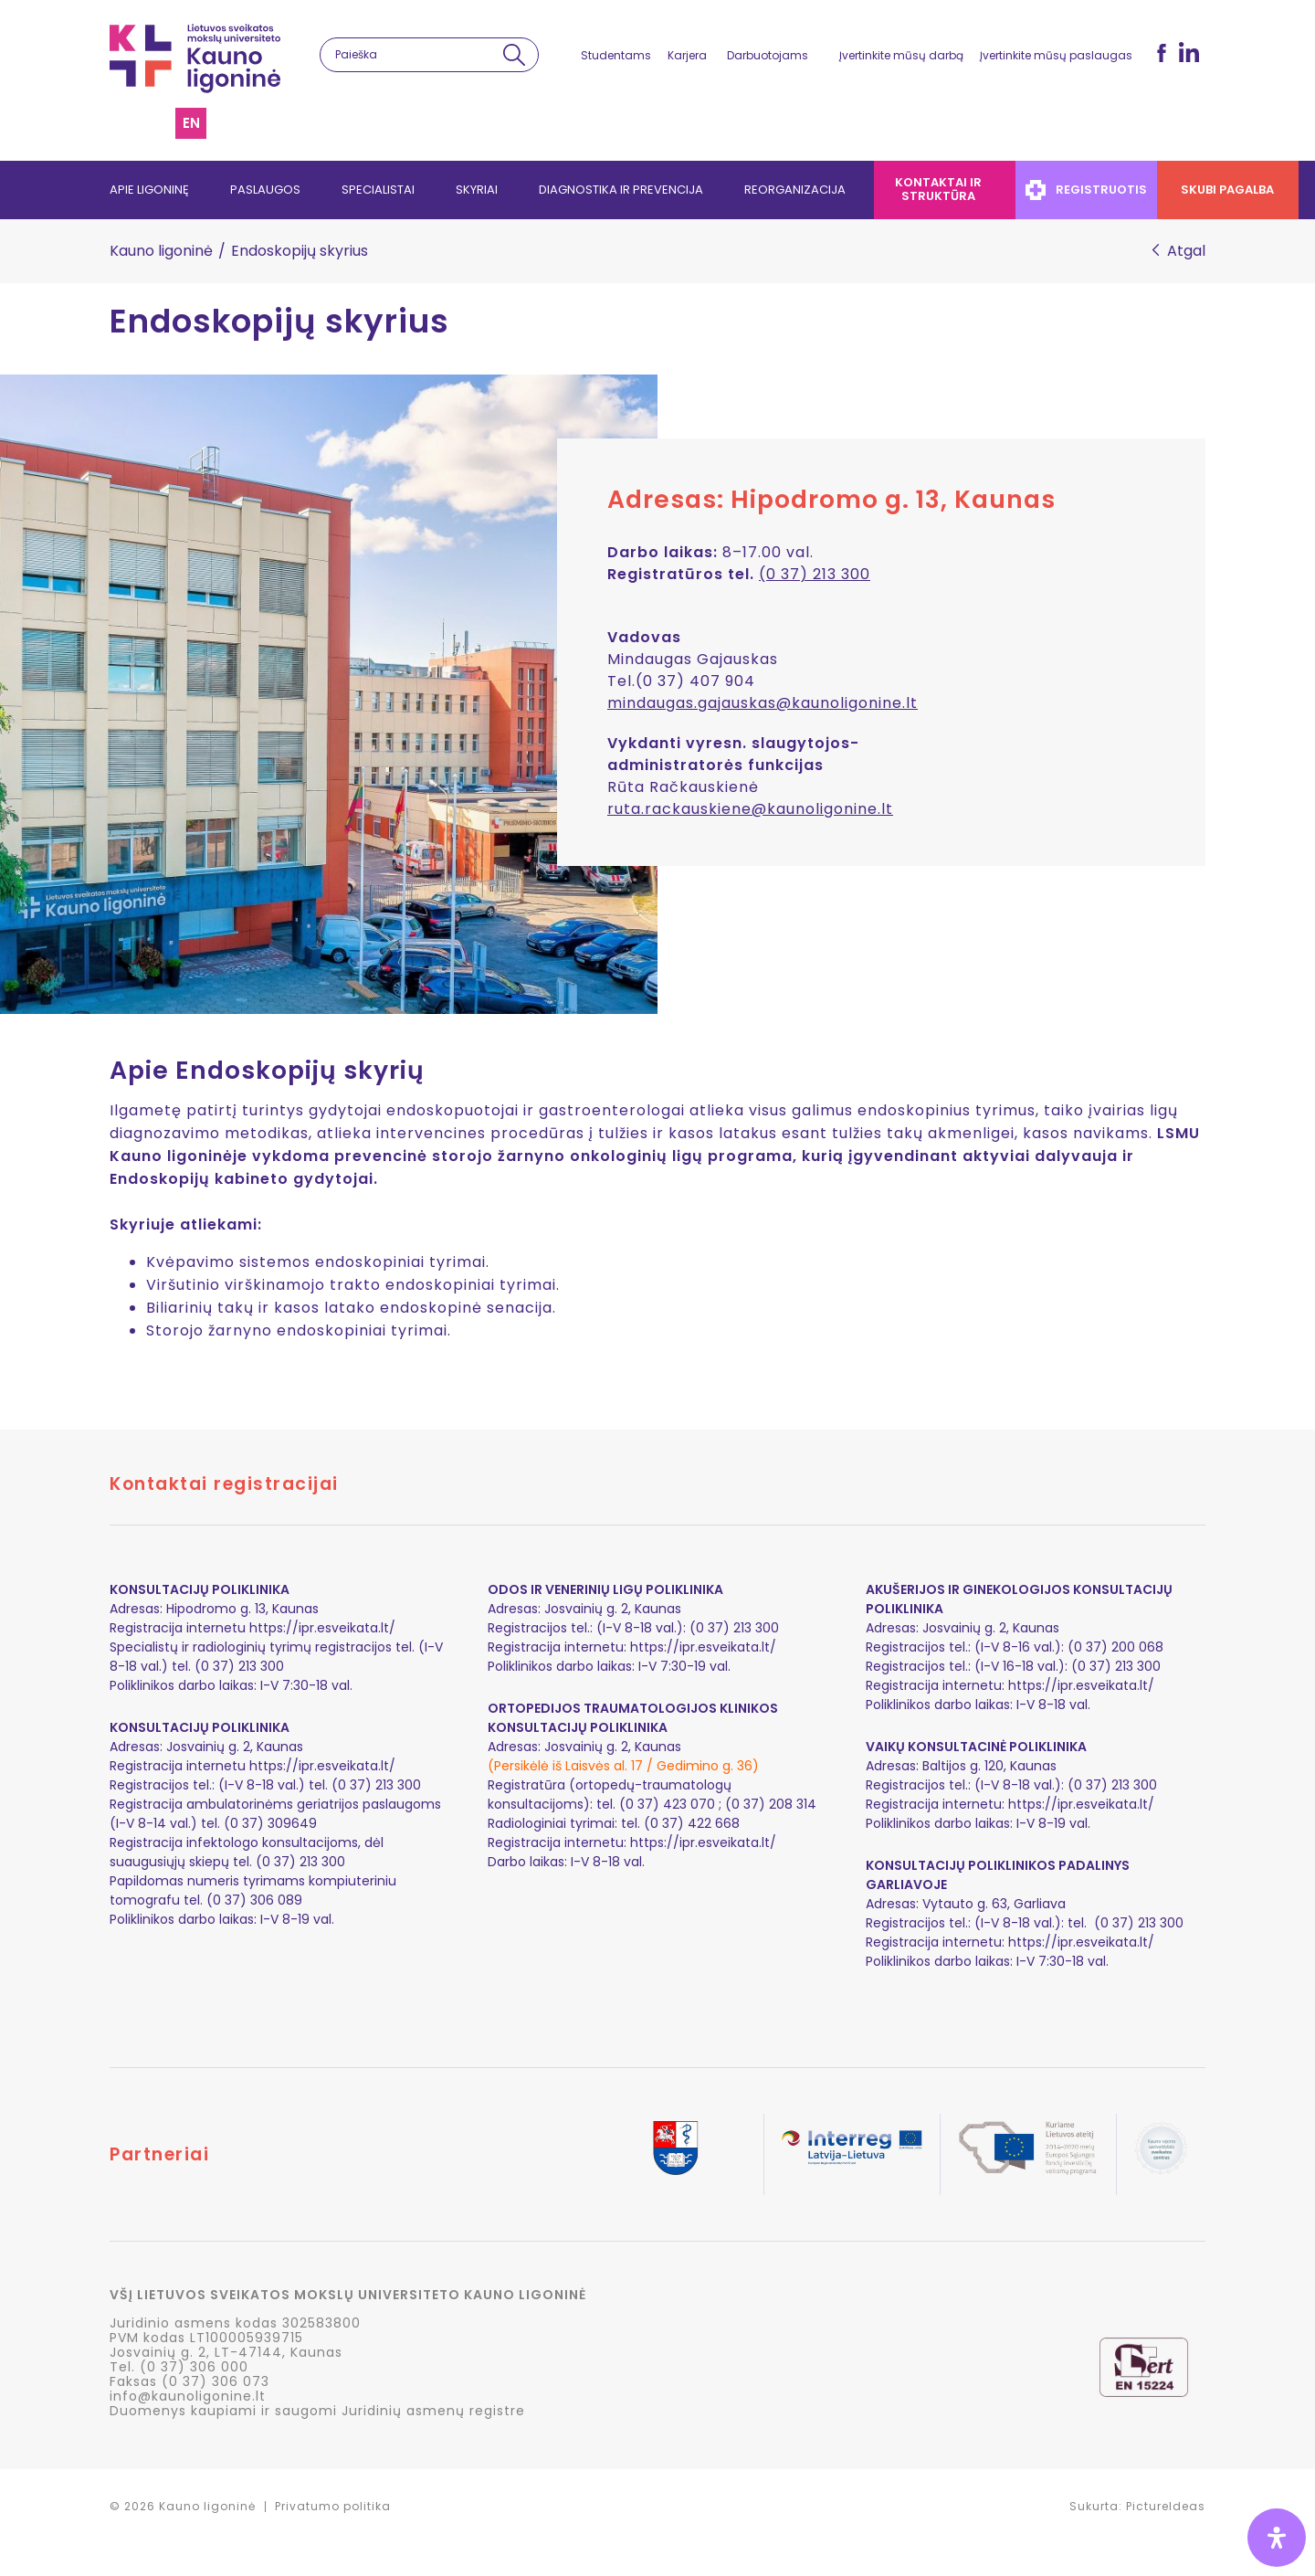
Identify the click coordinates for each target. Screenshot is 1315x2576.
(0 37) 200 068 (1115, 1647)
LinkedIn (1189, 52)
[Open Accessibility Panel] (1276, 2537)
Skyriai (477, 189)
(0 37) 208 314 (770, 1804)
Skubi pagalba (1228, 189)
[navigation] (657, 190)
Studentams (616, 55)
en (191, 122)
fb (1161, 53)
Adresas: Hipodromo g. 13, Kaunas (831, 499)
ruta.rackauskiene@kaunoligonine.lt (750, 808)
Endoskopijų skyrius (279, 321)
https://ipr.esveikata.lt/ (322, 1628)
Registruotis (1086, 190)
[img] (1277, 2538)
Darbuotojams (767, 55)
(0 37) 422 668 (692, 1823)
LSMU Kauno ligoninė (195, 58)
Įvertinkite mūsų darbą (901, 55)
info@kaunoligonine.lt (188, 2396)
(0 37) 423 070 (667, 1804)
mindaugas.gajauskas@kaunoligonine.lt (762, 702)
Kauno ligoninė (161, 250)
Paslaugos (265, 189)
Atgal (1186, 251)
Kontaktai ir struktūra (938, 189)
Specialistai (378, 189)
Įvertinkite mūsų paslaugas (1056, 55)
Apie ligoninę (149, 189)
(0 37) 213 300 (814, 574)
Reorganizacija (795, 189)
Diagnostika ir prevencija (621, 189)
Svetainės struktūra (152, 123)
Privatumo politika (333, 2506)
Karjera (687, 55)
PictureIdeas (1165, 2506)
